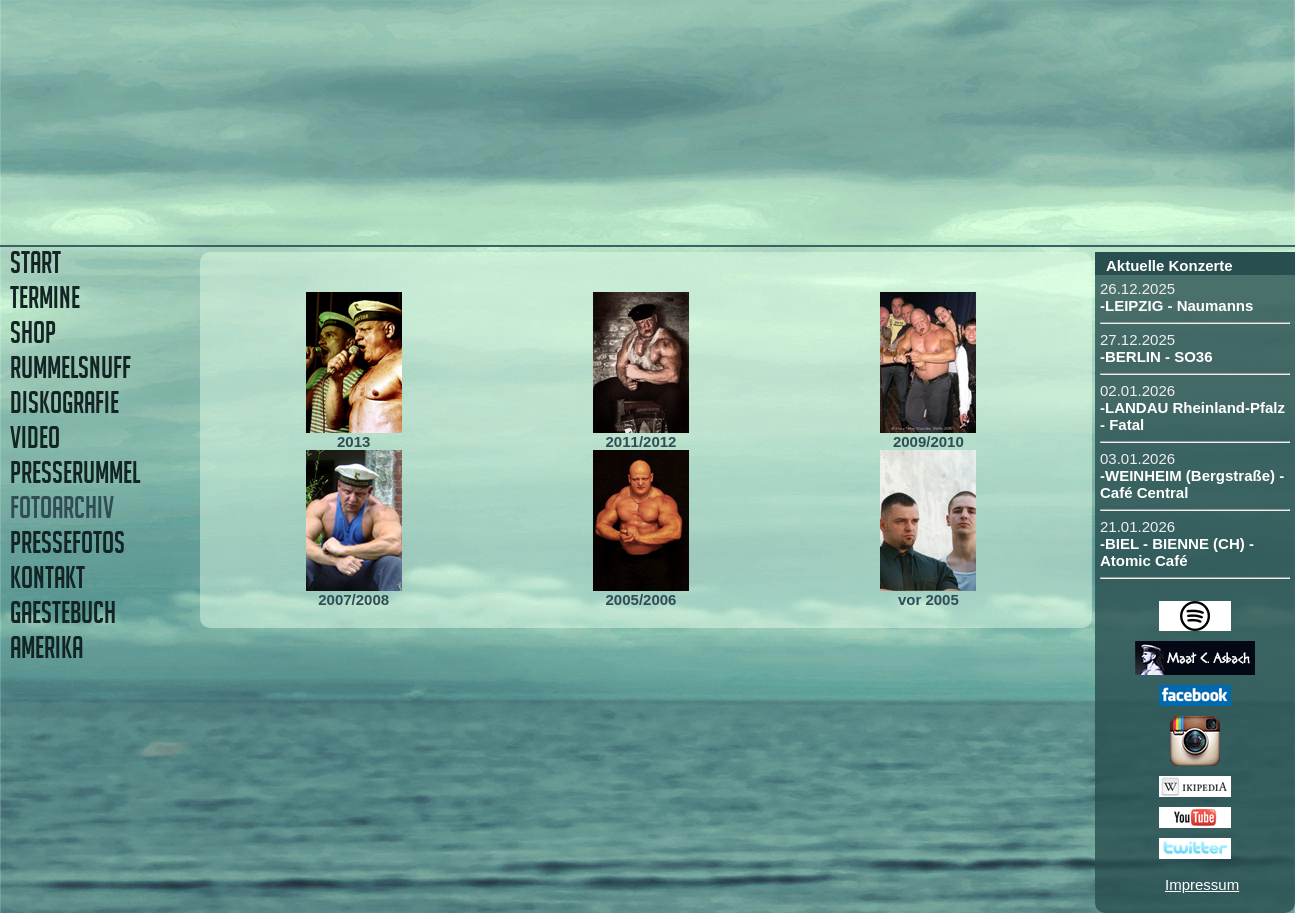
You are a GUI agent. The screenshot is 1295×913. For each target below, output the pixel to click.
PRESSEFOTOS (67, 542)
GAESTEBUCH (63, 612)
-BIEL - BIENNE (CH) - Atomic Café (1177, 552)
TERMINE (45, 297)
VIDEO (35, 437)
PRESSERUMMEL (75, 472)
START (35, 262)
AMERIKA (46, 647)
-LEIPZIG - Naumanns (1176, 305)
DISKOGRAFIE (64, 402)
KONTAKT (47, 577)
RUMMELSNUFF (70, 367)
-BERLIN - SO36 (1156, 356)
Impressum (1202, 884)
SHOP (33, 332)
